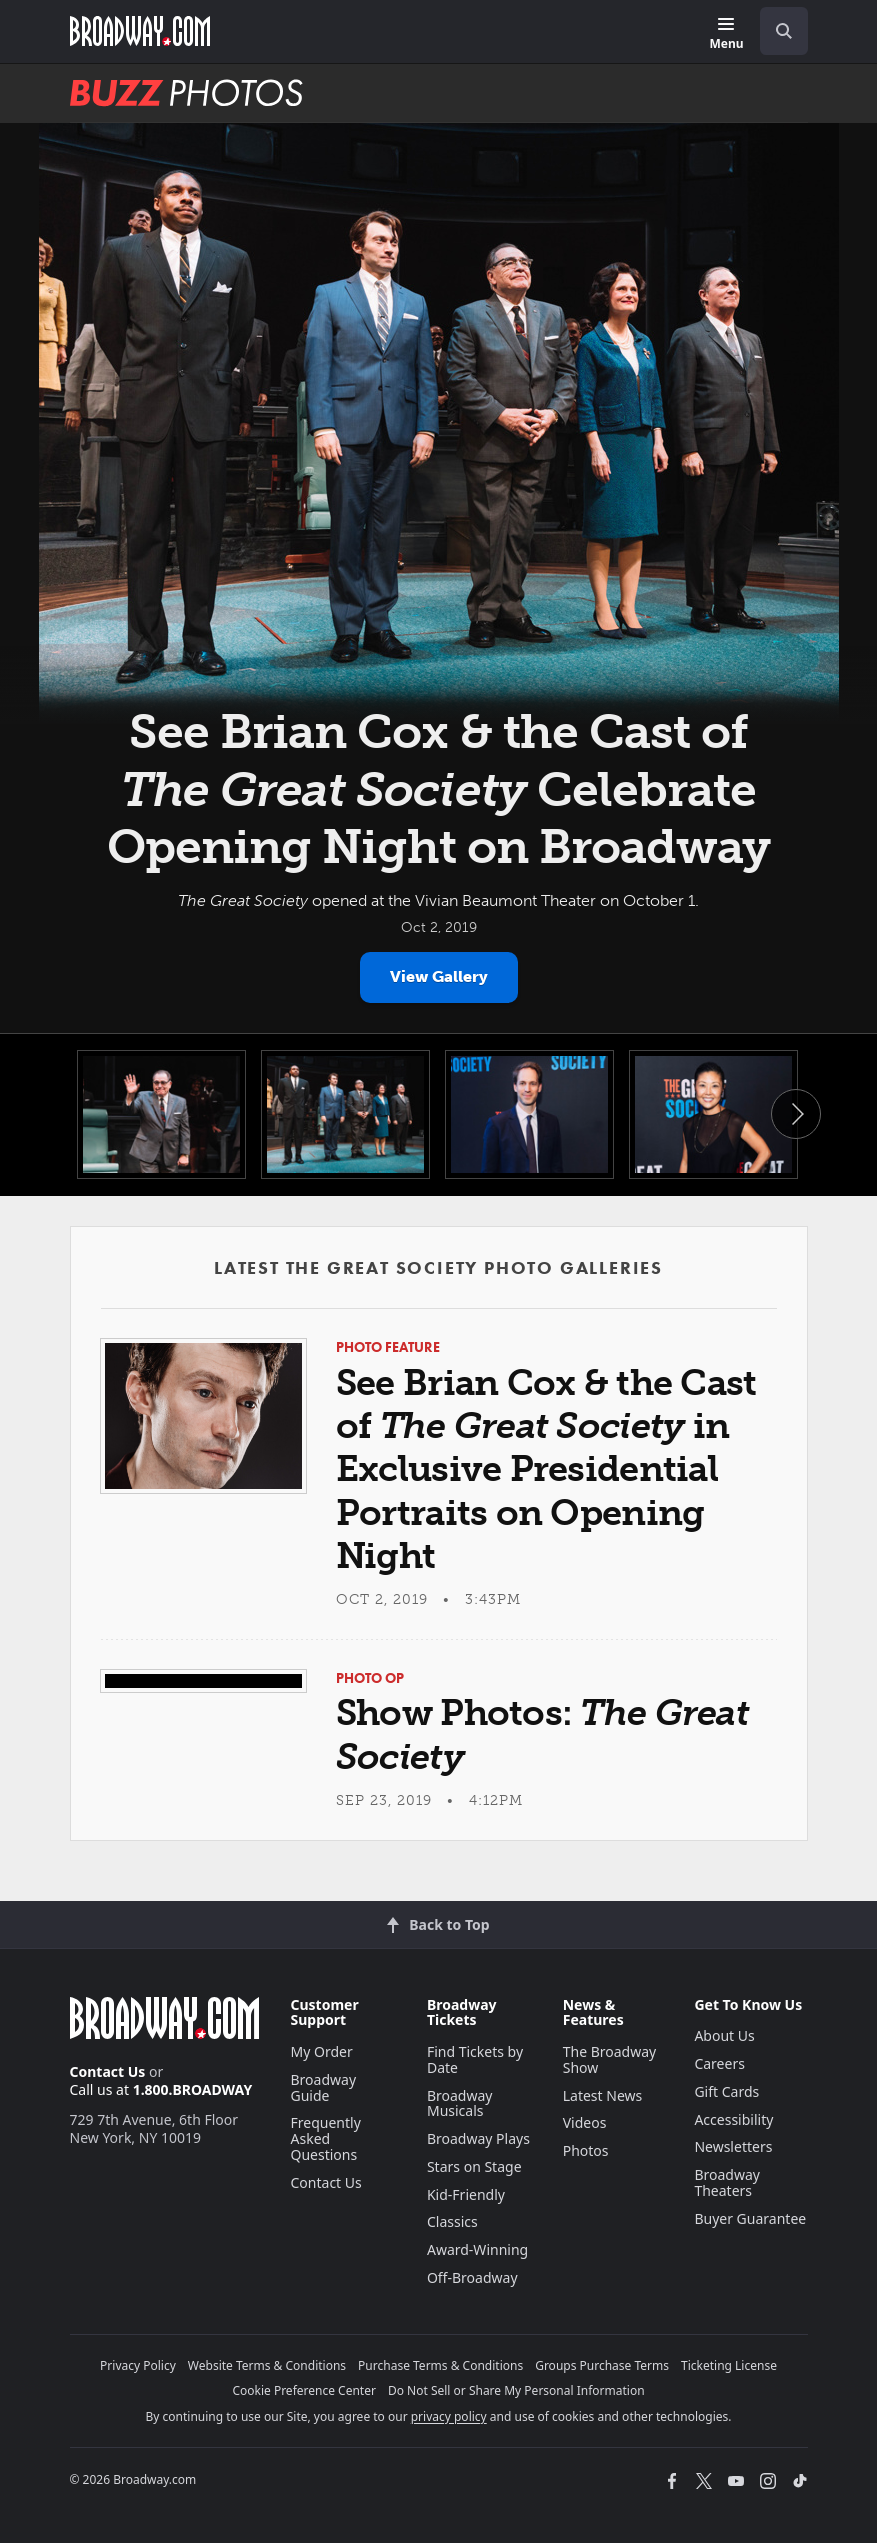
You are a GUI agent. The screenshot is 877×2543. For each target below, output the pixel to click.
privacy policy (449, 2416)
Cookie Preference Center (304, 2390)
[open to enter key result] (784, 31)
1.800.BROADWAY (193, 2089)
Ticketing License (729, 2365)
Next (796, 1114)
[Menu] (726, 34)
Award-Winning (477, 2249)
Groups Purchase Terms (602, 2365)
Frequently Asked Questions (326, 2138)
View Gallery (439, 976)
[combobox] (776, 31)
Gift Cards (726, 2091)
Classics (452, 2221)
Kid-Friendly (466, 2194)
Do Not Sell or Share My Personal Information (516, 2390)
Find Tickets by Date (475, 2059)
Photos (586, 2150)
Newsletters (733, 2146)
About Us (724, 2035)
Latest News (603, 2095)
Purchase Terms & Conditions (440, 2365)
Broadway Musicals (460, 2103)
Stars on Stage (474, 2166)
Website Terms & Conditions (267, 2365)
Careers (719, 2063)
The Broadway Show (610, 2059)
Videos (585, 2122)
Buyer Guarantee (750, 2218)
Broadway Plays (478, 2138)
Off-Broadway (472, 2277)
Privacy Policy (138, 2365)
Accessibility (733, 2119)
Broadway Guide (324, 2087)
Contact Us (108, 2071)
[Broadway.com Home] (140, 31)
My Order (322, 2051)
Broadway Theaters (727, 2182)
